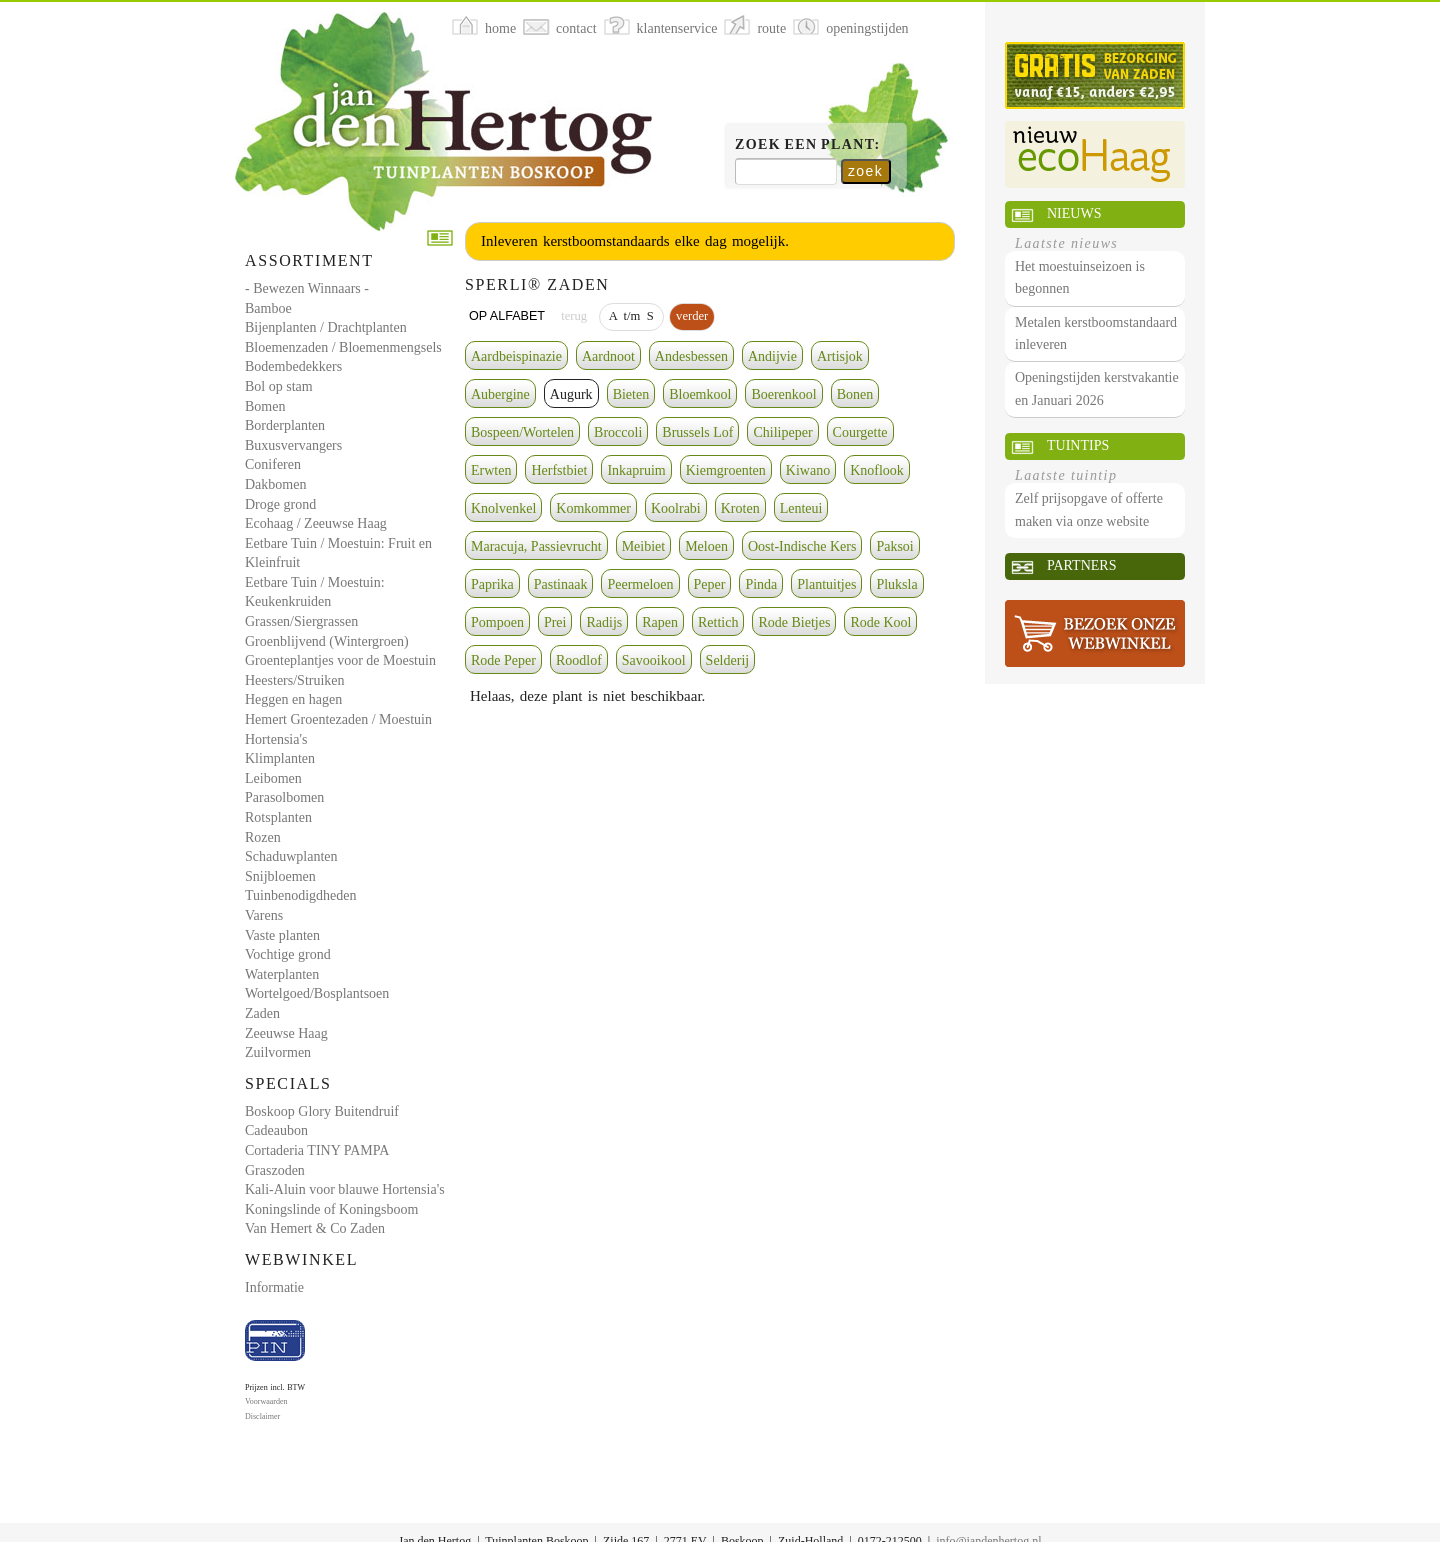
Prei (555, 622)
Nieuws (1074, 213)
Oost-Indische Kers (802, 546)
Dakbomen (275, 484)
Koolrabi (676, 508)
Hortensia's (276, 739)
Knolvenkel (503, 508)
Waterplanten (282, 974)
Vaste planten (282, 935)
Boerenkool (783, 394)
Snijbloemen (280, 876)
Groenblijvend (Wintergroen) (327, 641)
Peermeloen (640, 584)
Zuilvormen (278, 1052)
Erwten (491, 470)
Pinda (761, 584)
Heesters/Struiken (295, 680)
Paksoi (894, 546)
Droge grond (280, 504)
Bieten (631, 394)
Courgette (860, 432)
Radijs (604, 622)
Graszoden (275, 1170)
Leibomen (273, 778)
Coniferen (273, 464)
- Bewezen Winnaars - (307, 288)
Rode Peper (503, 660)
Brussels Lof (697, 432)
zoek (865, 171)
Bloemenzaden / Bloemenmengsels (343, 347)
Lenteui (801, 508)
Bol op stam (279, 386)
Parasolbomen (284, 797)
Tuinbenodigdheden (300, 895)
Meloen (706, 546)
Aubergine (500, 394)
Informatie (274, 1287)
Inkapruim (636, 470)
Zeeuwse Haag (286, 1033)
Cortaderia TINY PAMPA (317, 1150)
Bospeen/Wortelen (522, 432)
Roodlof (579, 660)
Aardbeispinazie (516, 356)
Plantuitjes (826, 584)
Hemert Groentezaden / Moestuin (338, 719)
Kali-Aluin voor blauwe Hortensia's (345, 1189)
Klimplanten (280, 758)
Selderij (728, 660)
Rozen (263, 837)
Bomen (265, 406)
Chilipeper (782, 432)
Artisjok (840, 356)
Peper (710, 584)
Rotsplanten (278, 817)
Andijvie (772, 356)
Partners (1081, 565)
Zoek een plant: (808, 144)
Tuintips (1078, 445)
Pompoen (497, 622)
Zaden (262, 1013)
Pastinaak (561, 584)
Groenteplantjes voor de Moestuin (340, 660)
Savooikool (654, 660)
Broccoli (618, 432)
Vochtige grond (288, 954)
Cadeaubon (276, 1130)
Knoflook (877, 470)
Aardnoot (608, 356)
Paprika (492, 584)
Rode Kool (880, 622)
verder (692, 316)
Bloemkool (700, 394)
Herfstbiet (559, 470)
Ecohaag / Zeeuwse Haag (316, 523)
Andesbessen (691, 356)
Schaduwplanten (291, 856)
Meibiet (644, 546)
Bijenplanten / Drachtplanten (326, 327)
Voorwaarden (266, 1401)
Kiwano (808, 470)
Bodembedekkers (293, 366)
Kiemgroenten (726, 470)
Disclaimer (262, 1416)
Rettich (718, 622)
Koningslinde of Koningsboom (331, 1209)
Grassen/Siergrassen (301, 621)
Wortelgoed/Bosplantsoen (317, 993)
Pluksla (896, 584)
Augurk (571, 394)
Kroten (740, 508)
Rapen (660, 622)
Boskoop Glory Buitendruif (322, 1111)
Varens (264, 915)
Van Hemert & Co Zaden (315, 1228)
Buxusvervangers (293, 445)
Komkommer (593, 508)
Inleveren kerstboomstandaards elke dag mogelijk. (635, 241)
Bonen (855, 394)
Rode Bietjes (794, 622)
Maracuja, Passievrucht (536, 546)
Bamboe (268, 308)
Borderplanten (285, 425)
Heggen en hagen (293, 699)
